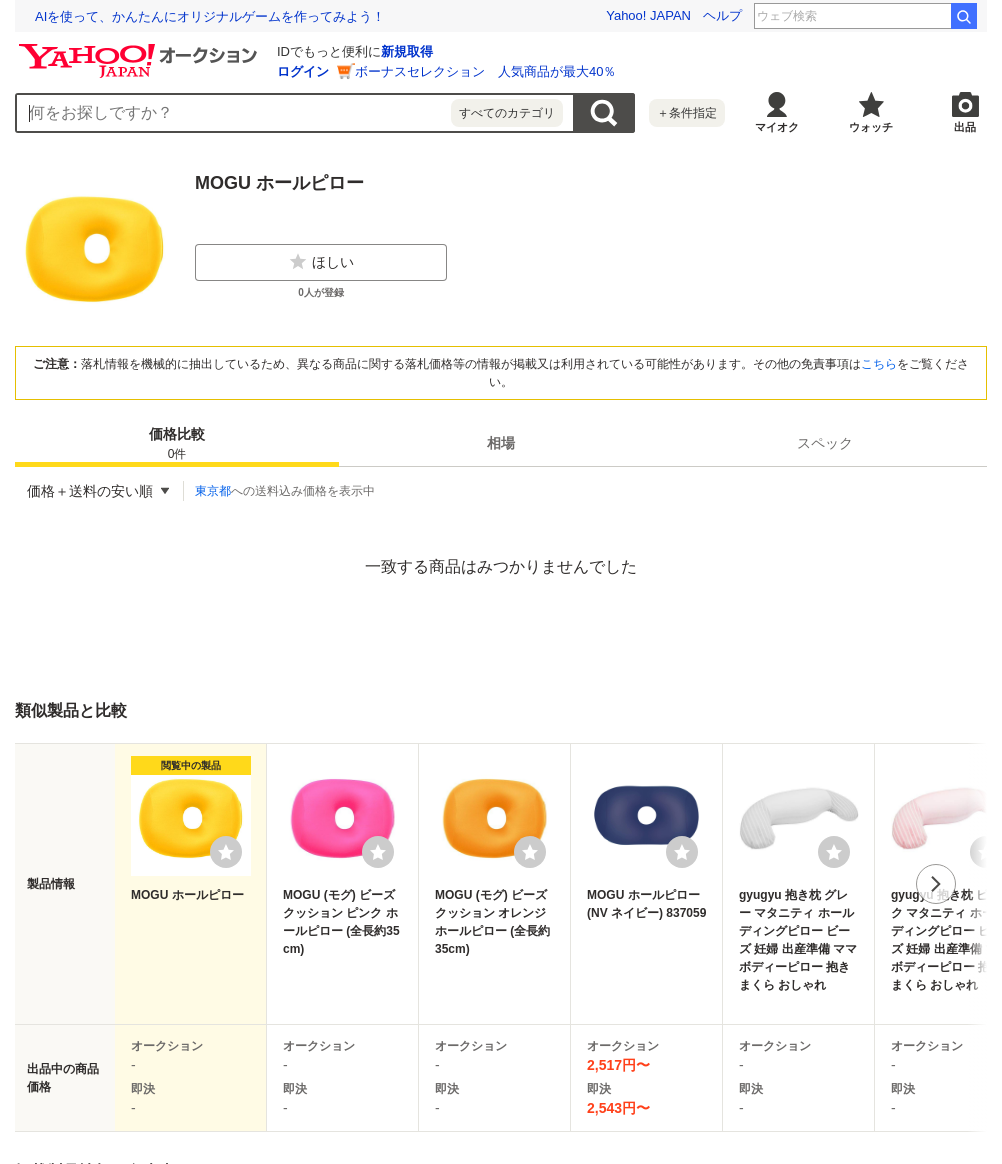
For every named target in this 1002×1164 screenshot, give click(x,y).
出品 (965, 127)
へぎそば (913, 16)
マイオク (777, 127)
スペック (825, 443)
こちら (879, 364)
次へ (936, 884)
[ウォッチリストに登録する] (226, 852)
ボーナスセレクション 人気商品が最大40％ (485, 71)
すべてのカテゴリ (507, 113)
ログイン (303, 71)
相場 (501, 443)
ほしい (321, 262)
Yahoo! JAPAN (648, 15)
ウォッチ (871, 127)
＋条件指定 (687, 113)
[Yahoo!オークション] (141, 49)
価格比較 (177, 444)
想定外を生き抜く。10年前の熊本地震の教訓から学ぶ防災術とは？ (230, 16)
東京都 (213, 491)
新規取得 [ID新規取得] (407, 51)
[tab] (177, 443)
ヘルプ (722, 15)
